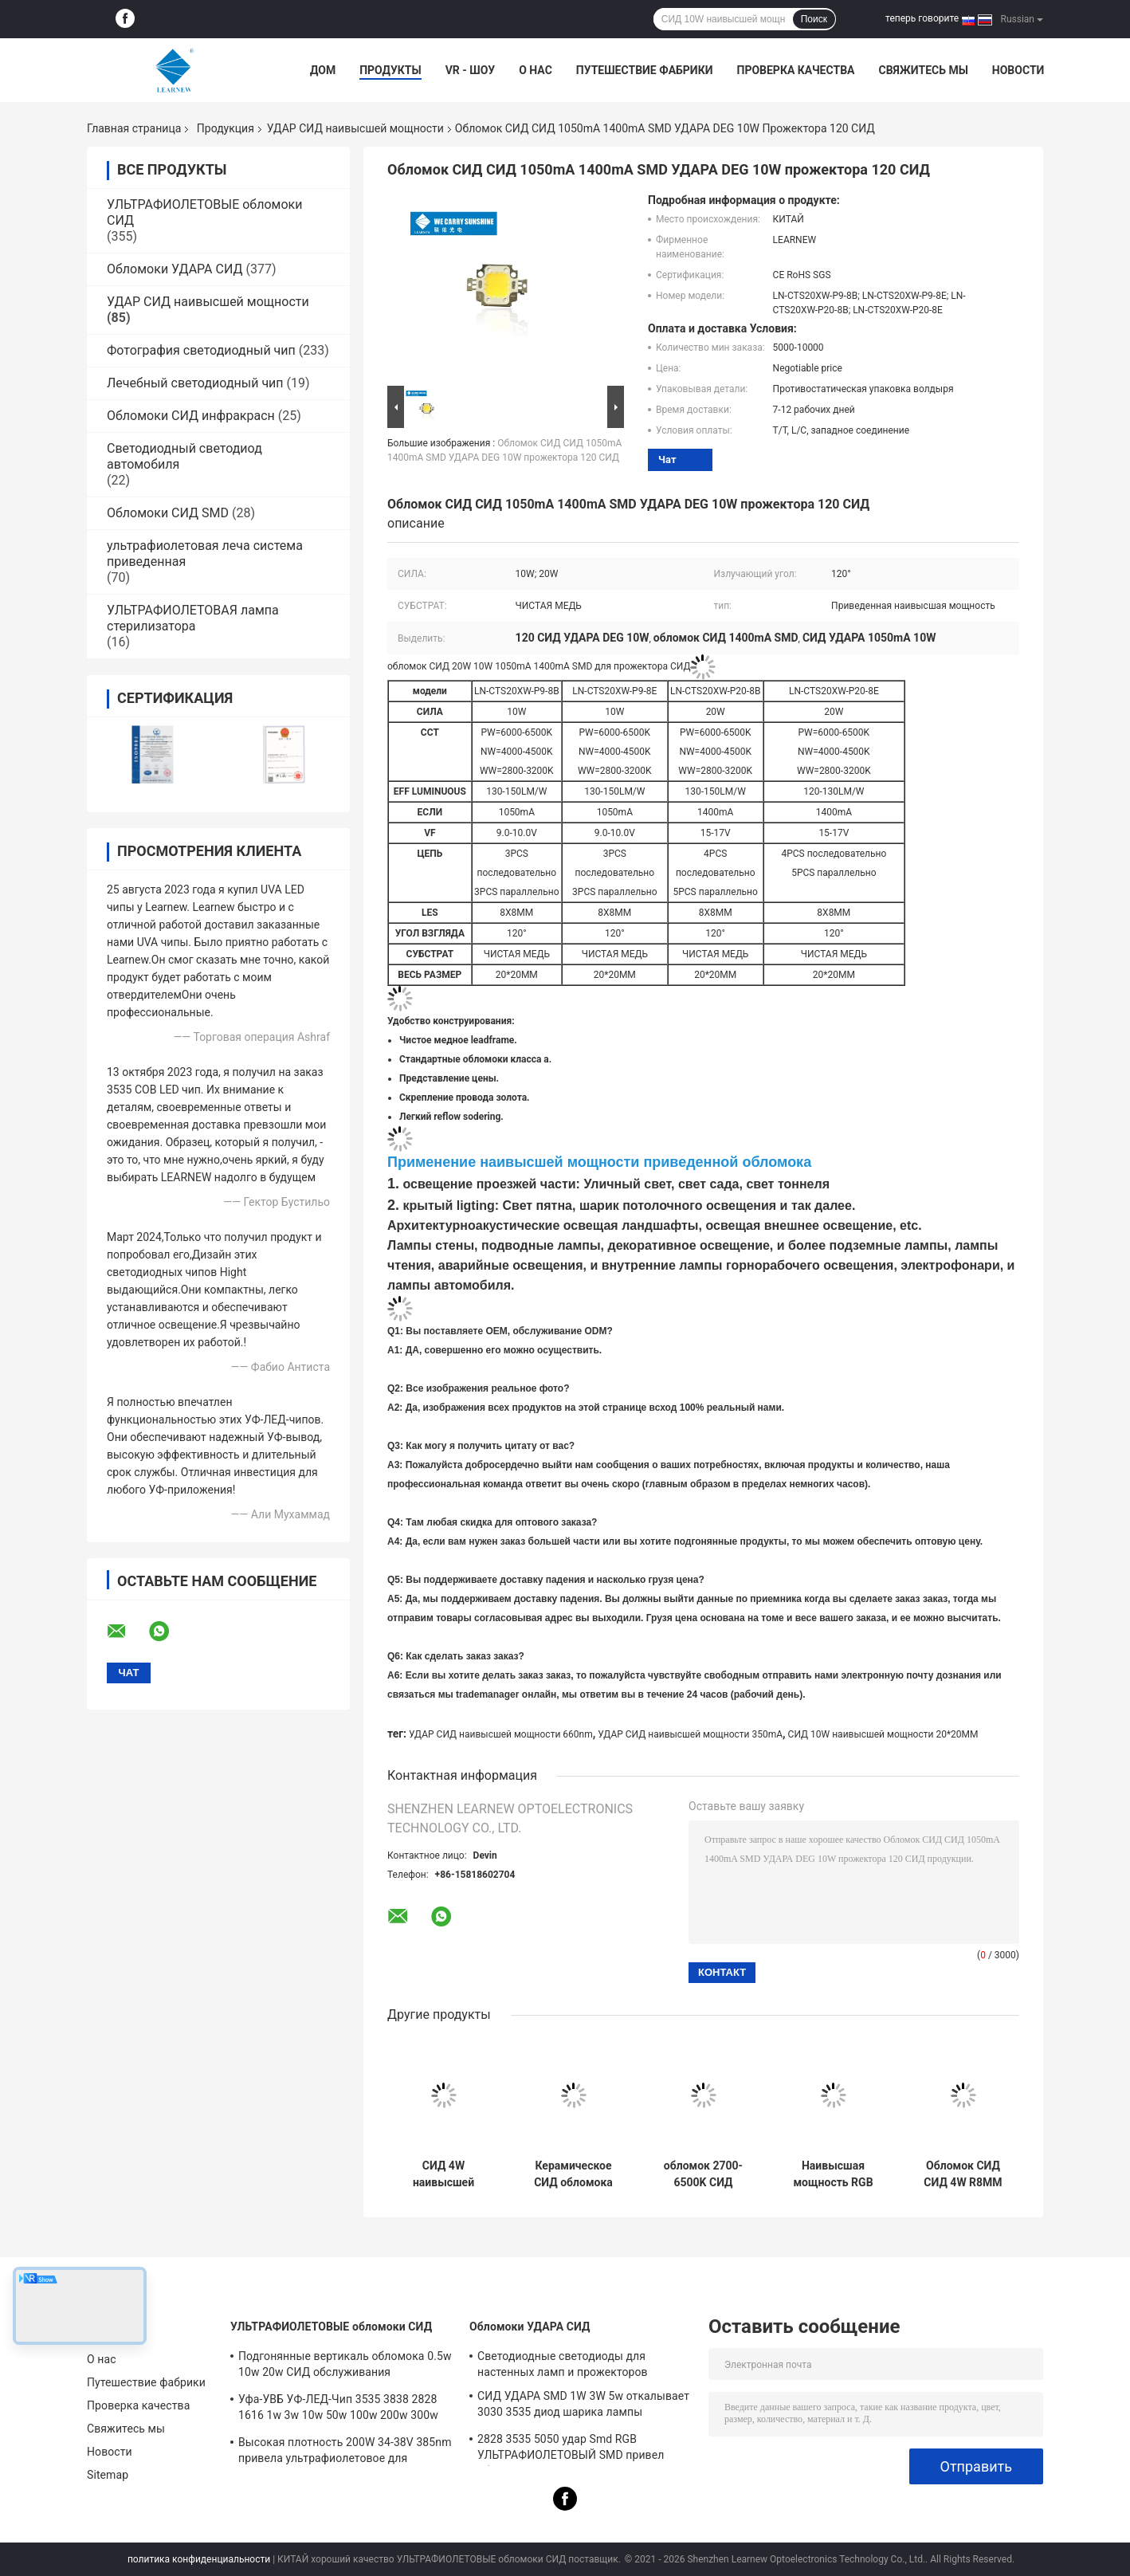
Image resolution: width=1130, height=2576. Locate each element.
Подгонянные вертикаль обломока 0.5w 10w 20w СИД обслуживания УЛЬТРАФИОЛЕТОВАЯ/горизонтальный (345, 2366)
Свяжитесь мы (922, 70)
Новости (1018, 70)
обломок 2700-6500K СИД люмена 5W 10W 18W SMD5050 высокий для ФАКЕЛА (703, 2174)
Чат (667, 459)
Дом (322, 70)
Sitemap (107, 2474)
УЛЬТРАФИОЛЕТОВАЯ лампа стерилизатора (193, 618)
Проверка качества (795, 70)
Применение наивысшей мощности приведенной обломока (599, 1162)
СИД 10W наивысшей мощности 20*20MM (883, 1734)
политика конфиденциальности (199, 2559)
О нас (535, 70)
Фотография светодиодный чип (201, 350)
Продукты (390, 70)
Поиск (814, 19)
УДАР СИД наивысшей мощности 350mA (690, 1734)
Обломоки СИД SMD (168, 512)
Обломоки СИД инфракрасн (191, 415)
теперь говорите (922, 18)
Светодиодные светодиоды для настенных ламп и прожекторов (562, 2364)
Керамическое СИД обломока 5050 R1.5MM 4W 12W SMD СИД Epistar (573, 2174)
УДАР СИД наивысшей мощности (355, 128)
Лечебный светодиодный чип (195, 383)
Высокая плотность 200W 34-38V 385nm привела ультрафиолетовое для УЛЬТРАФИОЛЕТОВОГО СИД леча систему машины (345, 2452)
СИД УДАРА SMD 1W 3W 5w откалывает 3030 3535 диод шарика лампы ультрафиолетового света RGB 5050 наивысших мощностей (583, 2406)
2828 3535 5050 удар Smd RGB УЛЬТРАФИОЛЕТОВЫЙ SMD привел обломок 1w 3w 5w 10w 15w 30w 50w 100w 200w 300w (575, 2449)
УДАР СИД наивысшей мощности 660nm (501, 1734)
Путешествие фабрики (644, 70)
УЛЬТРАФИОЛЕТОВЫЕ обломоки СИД (331, 2326)
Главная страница (134, 128)
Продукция (225, 128)
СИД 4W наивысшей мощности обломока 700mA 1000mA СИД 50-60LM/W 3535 (443, 2174)
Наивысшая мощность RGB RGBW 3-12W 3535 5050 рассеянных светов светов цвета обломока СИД (833, 2174)
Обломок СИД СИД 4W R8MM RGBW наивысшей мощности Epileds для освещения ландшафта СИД (962, 2174)
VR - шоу (470, 70)
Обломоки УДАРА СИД (175, 269)
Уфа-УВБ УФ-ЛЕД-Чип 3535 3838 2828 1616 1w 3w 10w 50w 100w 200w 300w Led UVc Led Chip (338, 2409)
